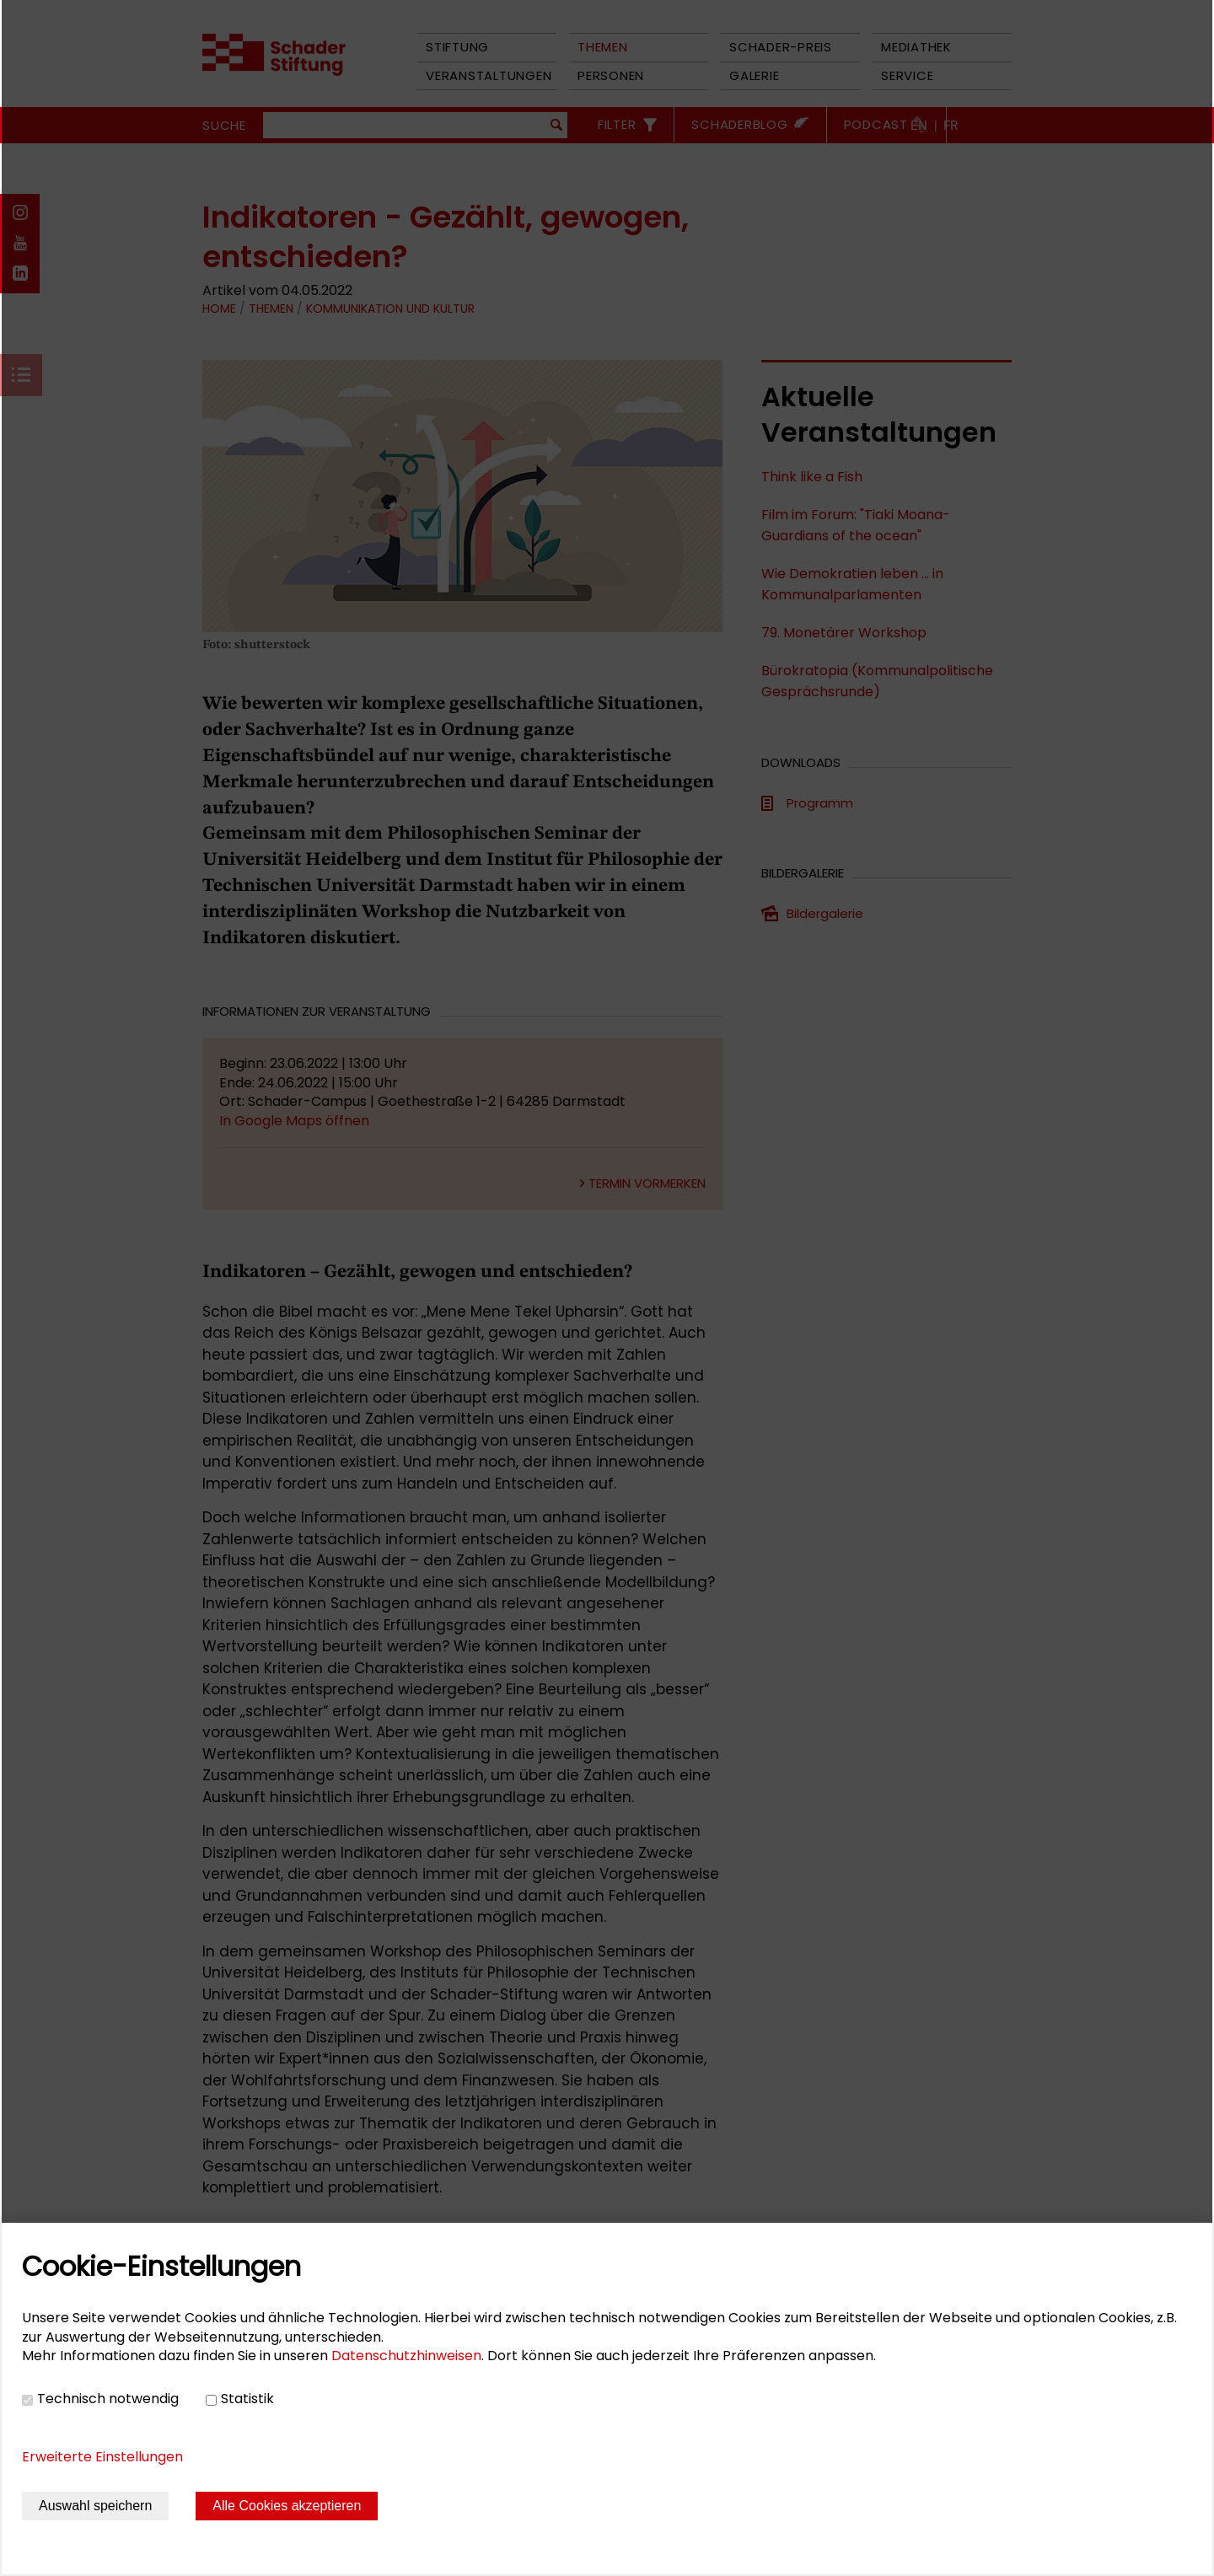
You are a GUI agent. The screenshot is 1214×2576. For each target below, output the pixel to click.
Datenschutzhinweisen (406, 2355)
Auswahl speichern (95, 2505)
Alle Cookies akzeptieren (286, 2505)
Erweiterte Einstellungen (102, 2456)
